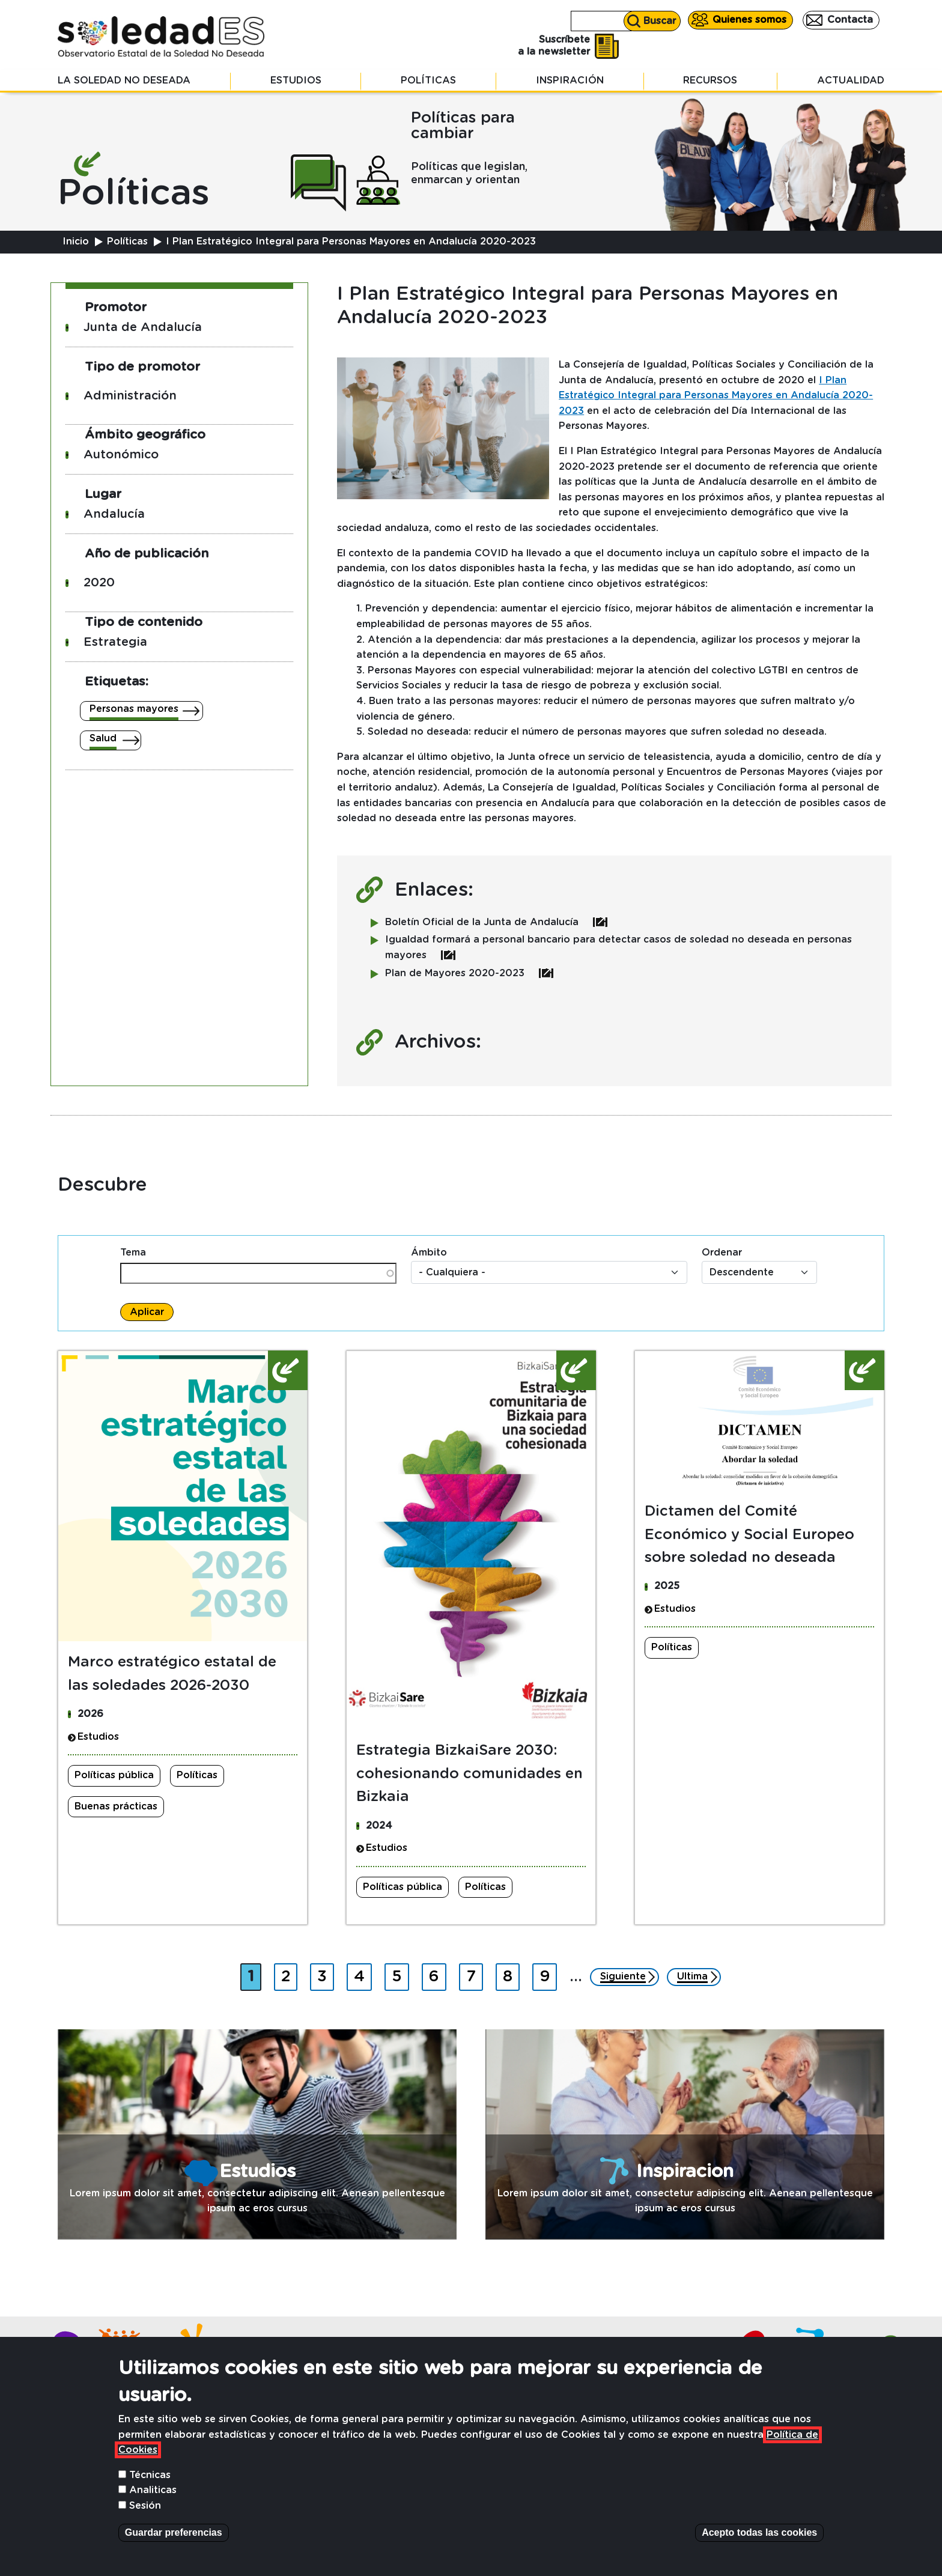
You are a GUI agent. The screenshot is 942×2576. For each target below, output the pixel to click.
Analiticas (153, 2490)
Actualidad (850, 80)
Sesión (145, 2506)
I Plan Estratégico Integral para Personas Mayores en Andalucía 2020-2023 (716, 395)
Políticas (428, 80)
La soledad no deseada (124, 80)
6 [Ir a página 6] (437, 1974)
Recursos (710, 80)
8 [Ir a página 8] (511, 1974)
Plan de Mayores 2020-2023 (469, 973)
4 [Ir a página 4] (362, 1974)
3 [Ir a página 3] (325, 1974)
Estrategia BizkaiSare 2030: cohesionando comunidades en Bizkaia (469, 1773)
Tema (133, 1252)
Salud (103, 738)
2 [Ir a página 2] (289, 1974)
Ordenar (722, 1252)
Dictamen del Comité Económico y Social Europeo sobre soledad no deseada (749, 1534)
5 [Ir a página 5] (400, 1974)
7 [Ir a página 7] (474, 1974)
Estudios (295, 80)
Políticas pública (114, 1775)
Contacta (850, 20)
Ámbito (429, 1252)
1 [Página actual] (254, 1974)
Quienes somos (749, 20)
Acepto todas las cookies (759, 2532)
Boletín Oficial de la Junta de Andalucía (496, 922)
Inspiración (570, 80)
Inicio (75, 241)
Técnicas (150, 2475)
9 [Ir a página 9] (548, 1974)
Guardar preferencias (173, 2532)
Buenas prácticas (115, 1806)
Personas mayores (134, 709)
